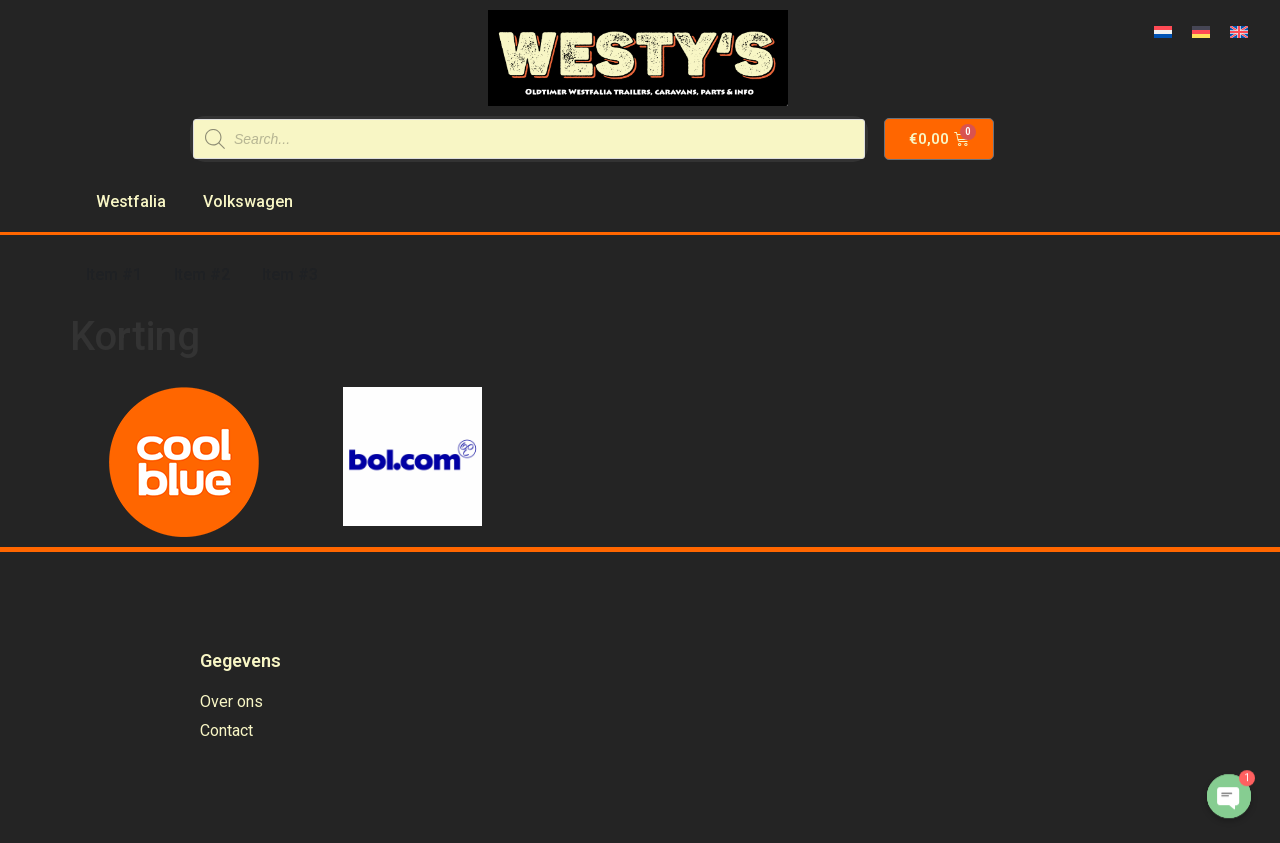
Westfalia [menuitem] (131, 201)
